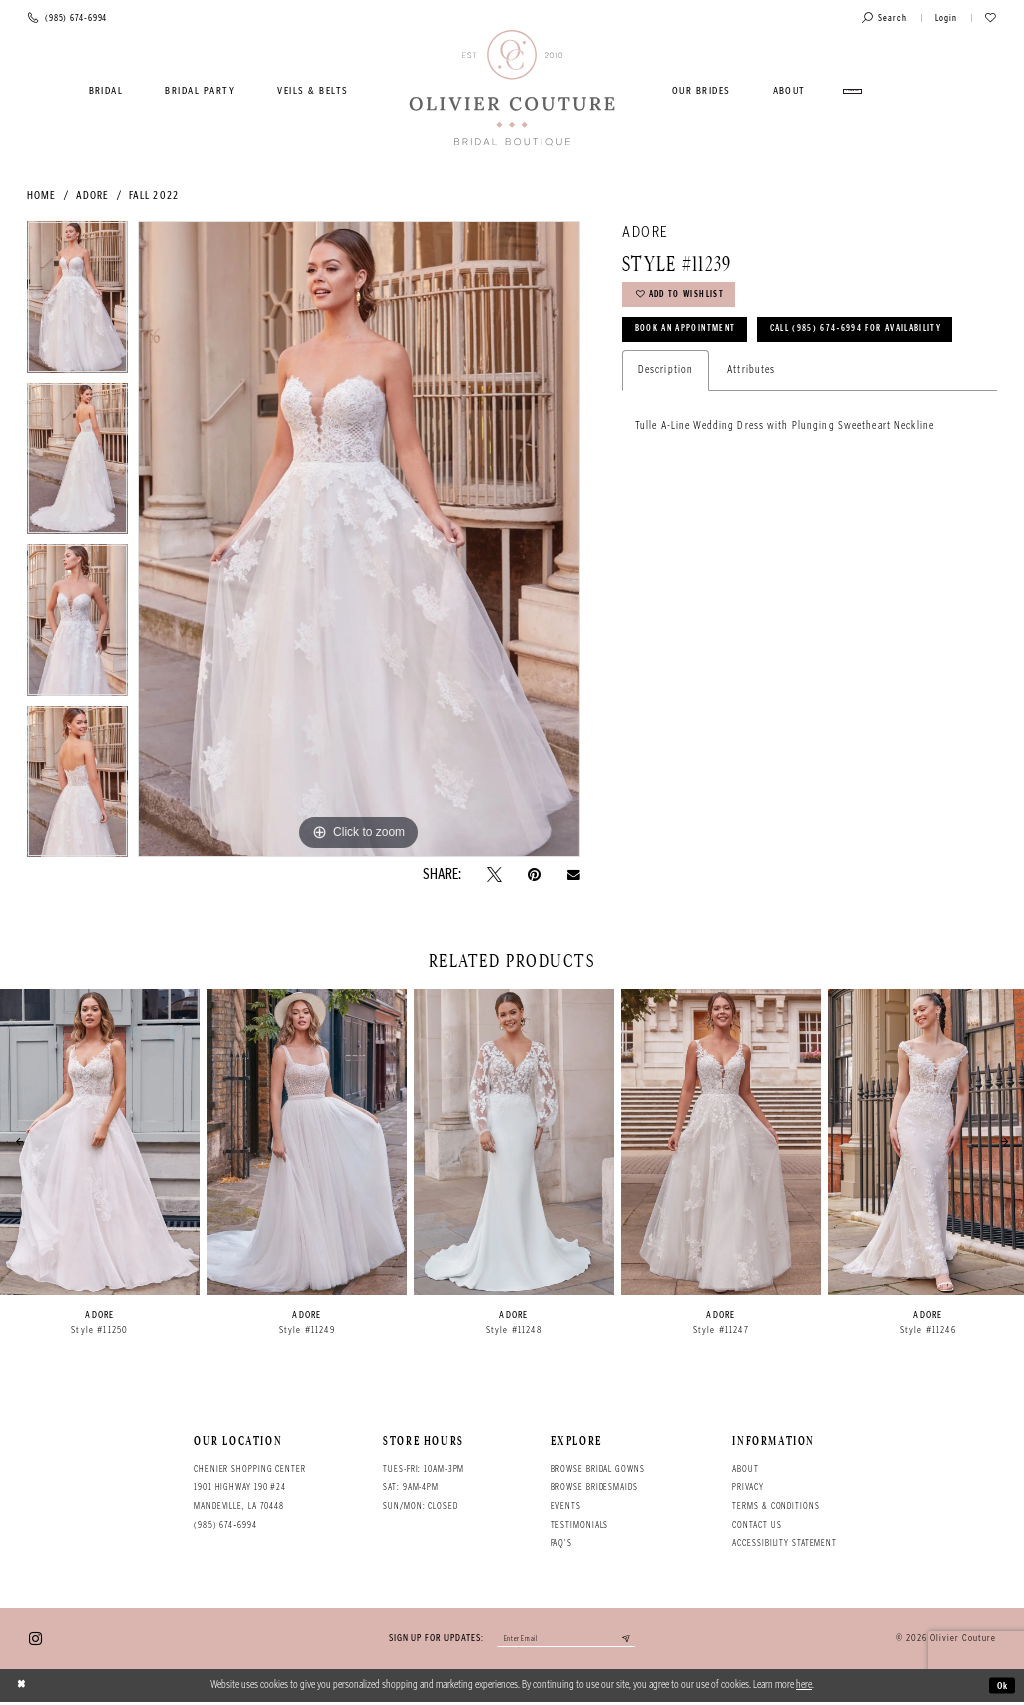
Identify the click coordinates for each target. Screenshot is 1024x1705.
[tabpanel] (77, 302)
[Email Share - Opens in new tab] (573, 875)
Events (566, 1506)
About (745, 1469)
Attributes (751, 420)
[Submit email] (636, 1640)
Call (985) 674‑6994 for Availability (735, 378)
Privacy (747, 1487)
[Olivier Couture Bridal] (512, 89)
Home (41, 195)
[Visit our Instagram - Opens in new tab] (35, 1639)
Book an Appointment (693, 338)
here (804, 1687)
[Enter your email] (566, 1640)
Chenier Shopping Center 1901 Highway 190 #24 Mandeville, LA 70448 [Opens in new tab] (250, 1487)
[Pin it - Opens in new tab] (534, 874)
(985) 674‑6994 (225, 1525)
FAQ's (561, 1543)
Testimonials (580, 1525)
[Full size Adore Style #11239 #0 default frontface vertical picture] (359, 539)
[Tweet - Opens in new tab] (494, 874)
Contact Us (756, 1525)
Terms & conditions (775, 1506)
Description (665, 420)
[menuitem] (106, 91)
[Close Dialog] (23, 1688)
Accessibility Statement (784, 1543)
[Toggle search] (884, 18)
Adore (93, 195)
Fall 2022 (154, 195)
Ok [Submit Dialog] (1000, 1687)
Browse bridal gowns (598, 1469)
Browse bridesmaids (594, 1487)
